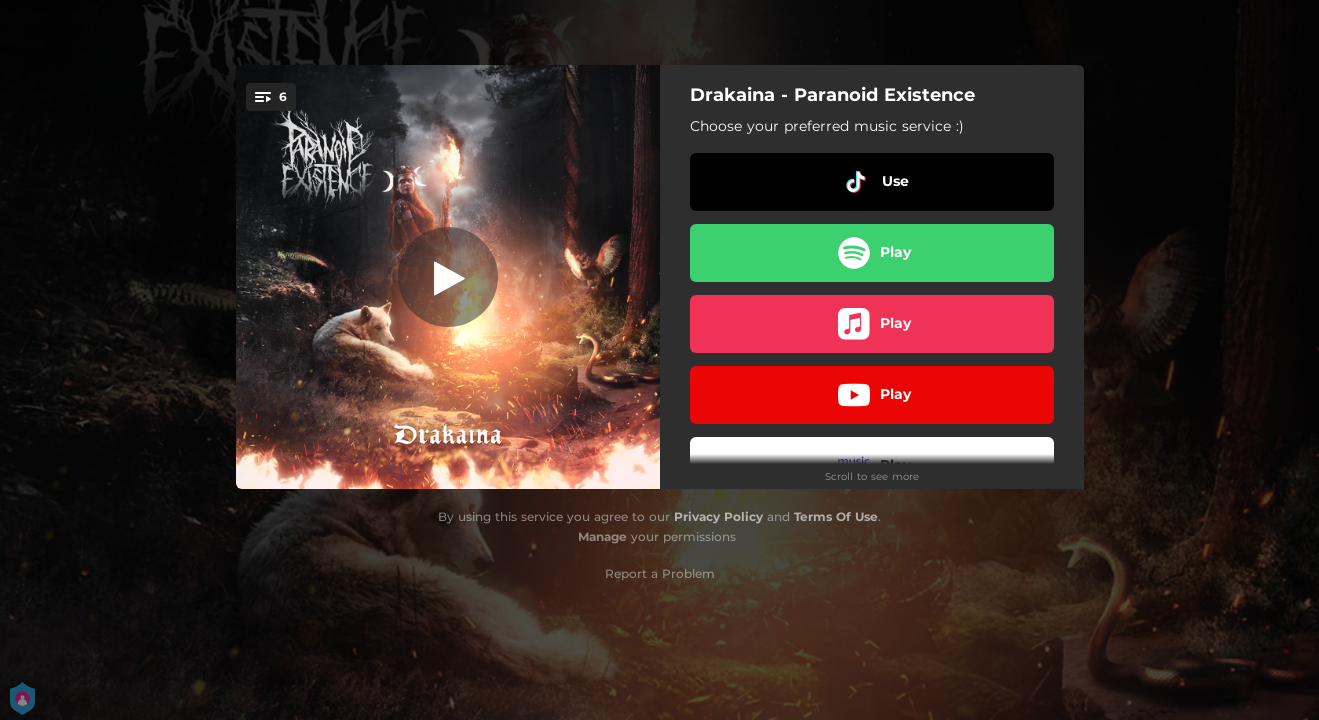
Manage (602, 536)
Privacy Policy (718, 516)
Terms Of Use (836, 516)
